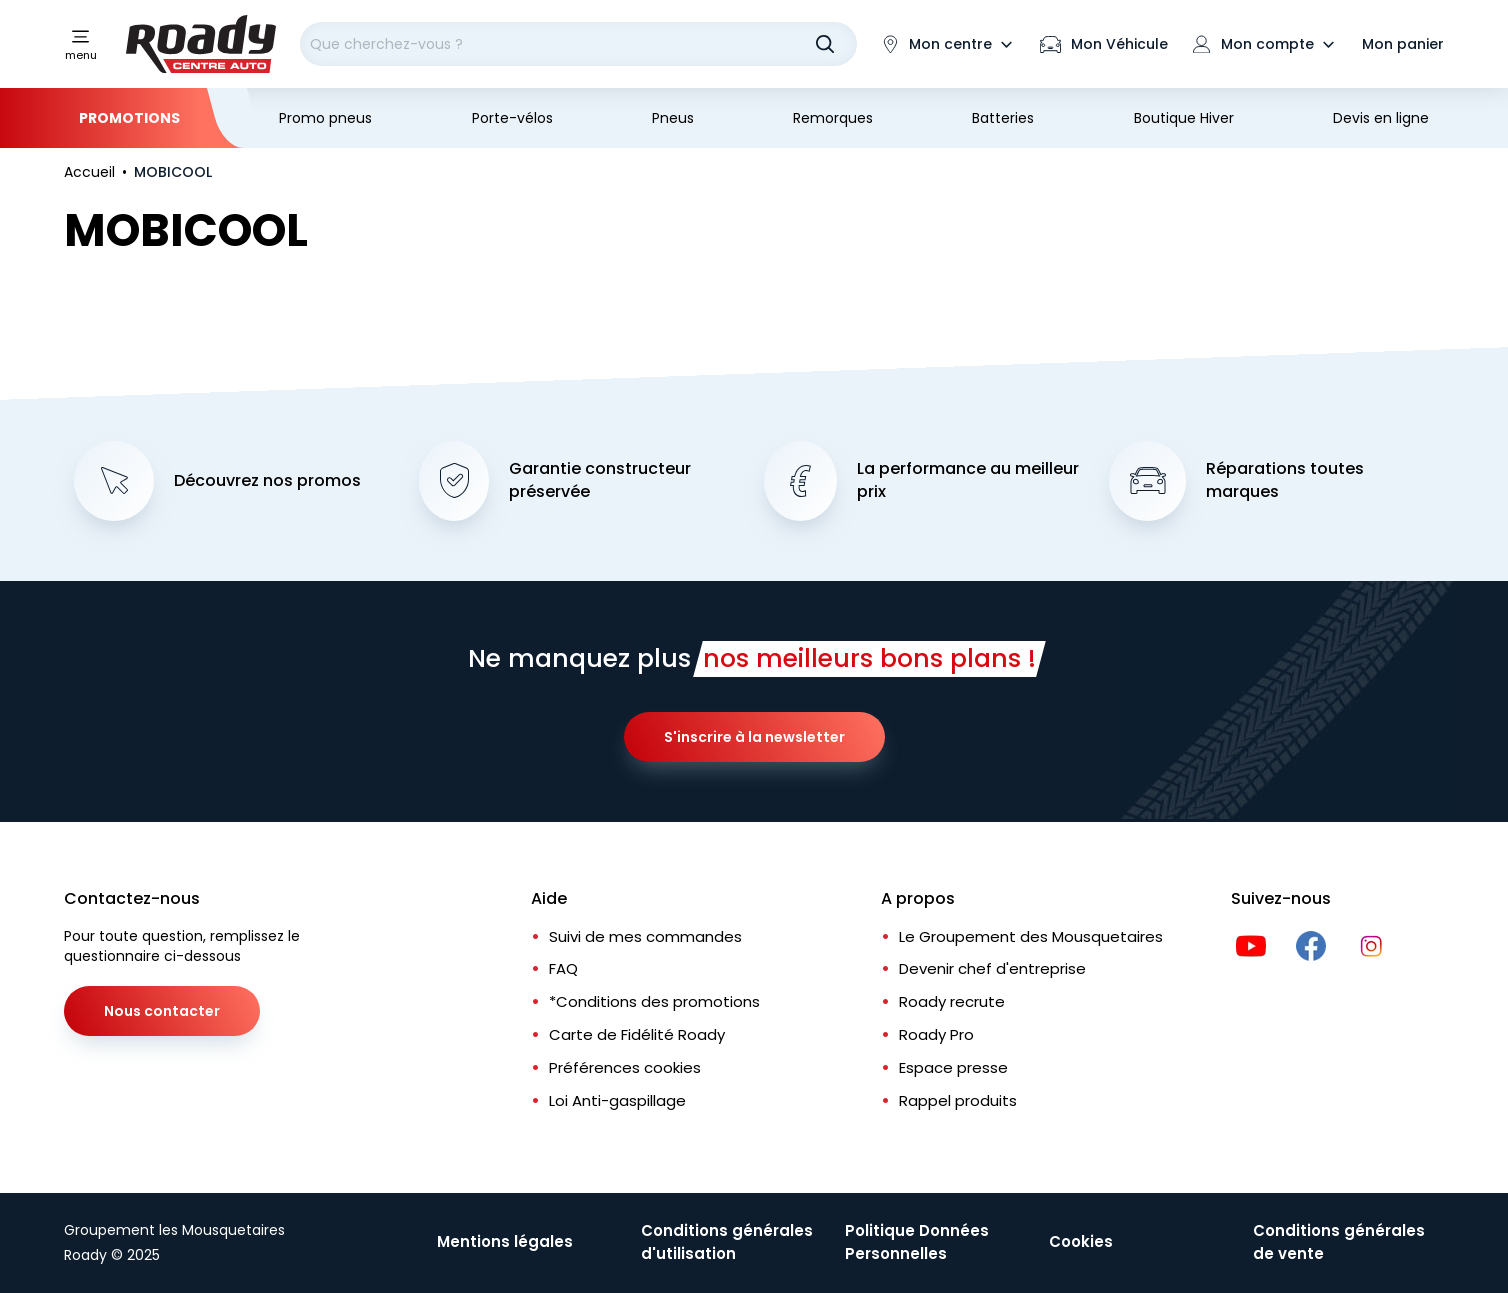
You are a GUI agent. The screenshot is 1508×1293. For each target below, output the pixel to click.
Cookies (1081, 1241)
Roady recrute (952, 1001)
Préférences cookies (625, 1067)
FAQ (563, 968)
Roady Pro (936, 1034)
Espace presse (953, 1067)
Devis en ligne (1381, 118)
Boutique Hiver (1184, 118)
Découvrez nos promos (267, 481)
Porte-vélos (512, 118)
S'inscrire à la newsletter (754, 737)
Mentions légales (505, 1241)
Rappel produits (958, 1100)
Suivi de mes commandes (645, 936)
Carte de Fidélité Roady (637, 1034)
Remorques (833, 118)
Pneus (673, 118)
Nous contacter (162, 1011)
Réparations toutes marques (1285, 480)
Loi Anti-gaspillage (617, 1100)
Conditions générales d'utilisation (727, 1242)
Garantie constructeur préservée (600, 480)
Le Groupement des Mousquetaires (1031, 936)
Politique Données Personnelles (917, 1242)
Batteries (1003, 118)
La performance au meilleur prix (968, 480)
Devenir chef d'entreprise (992, 968)
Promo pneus (325, 118)
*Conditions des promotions (654, 1001)
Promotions (129, 118)
